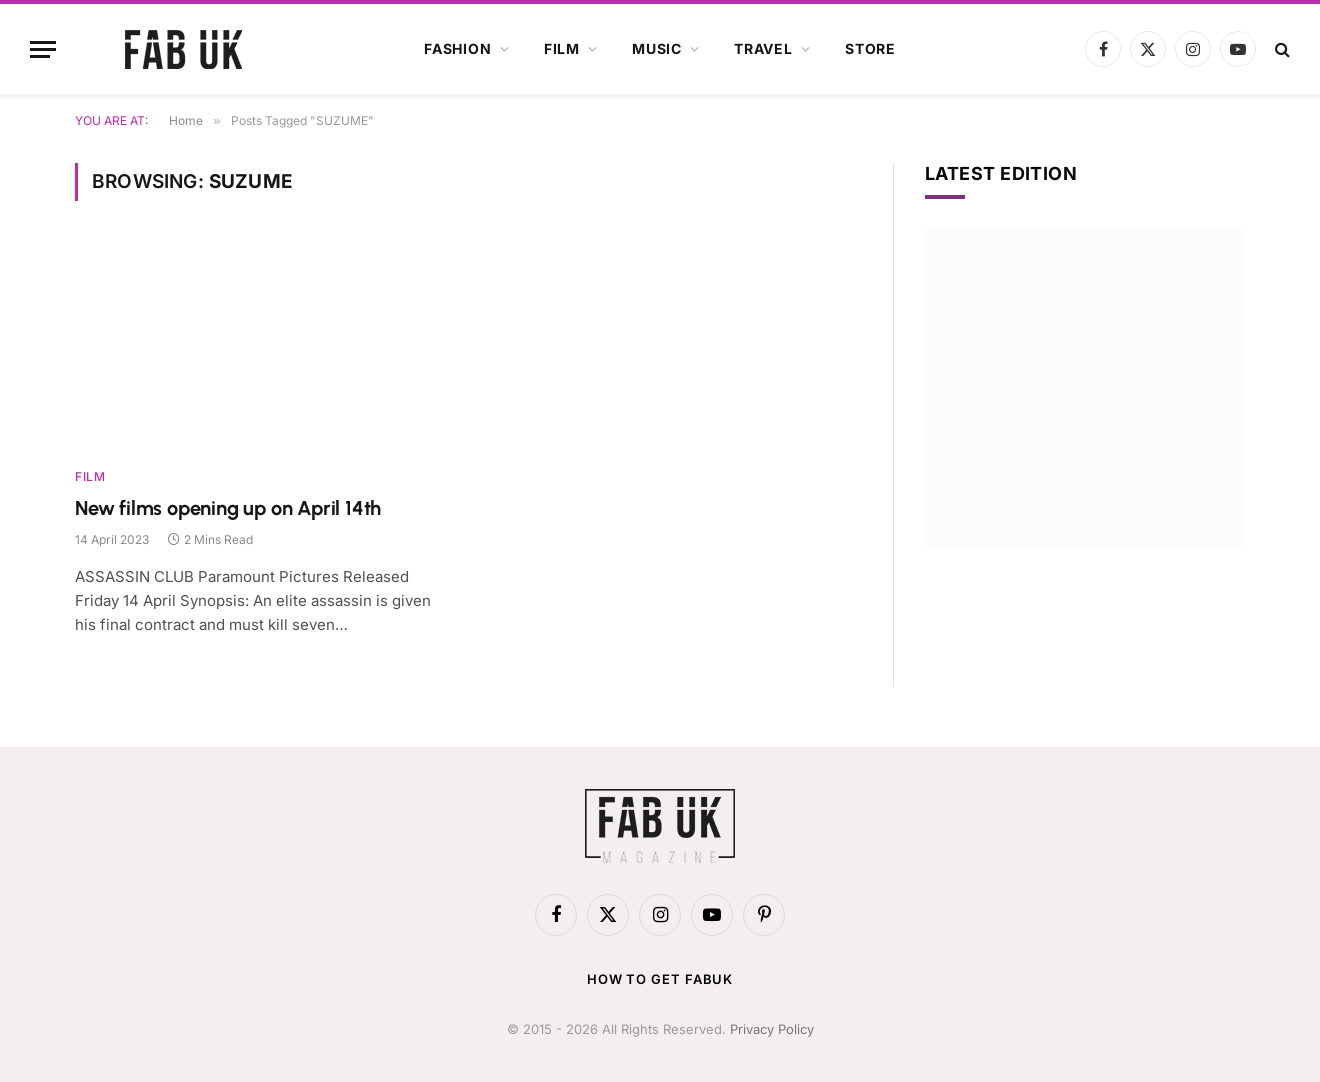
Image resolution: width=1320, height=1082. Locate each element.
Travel (763, 48)
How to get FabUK (660, 979)
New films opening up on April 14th (228, 508)
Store (870, 48)
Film (562, 48)
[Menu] (43, 49)
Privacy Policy (772, 1029)
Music (657, 48)
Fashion (458, 48)
